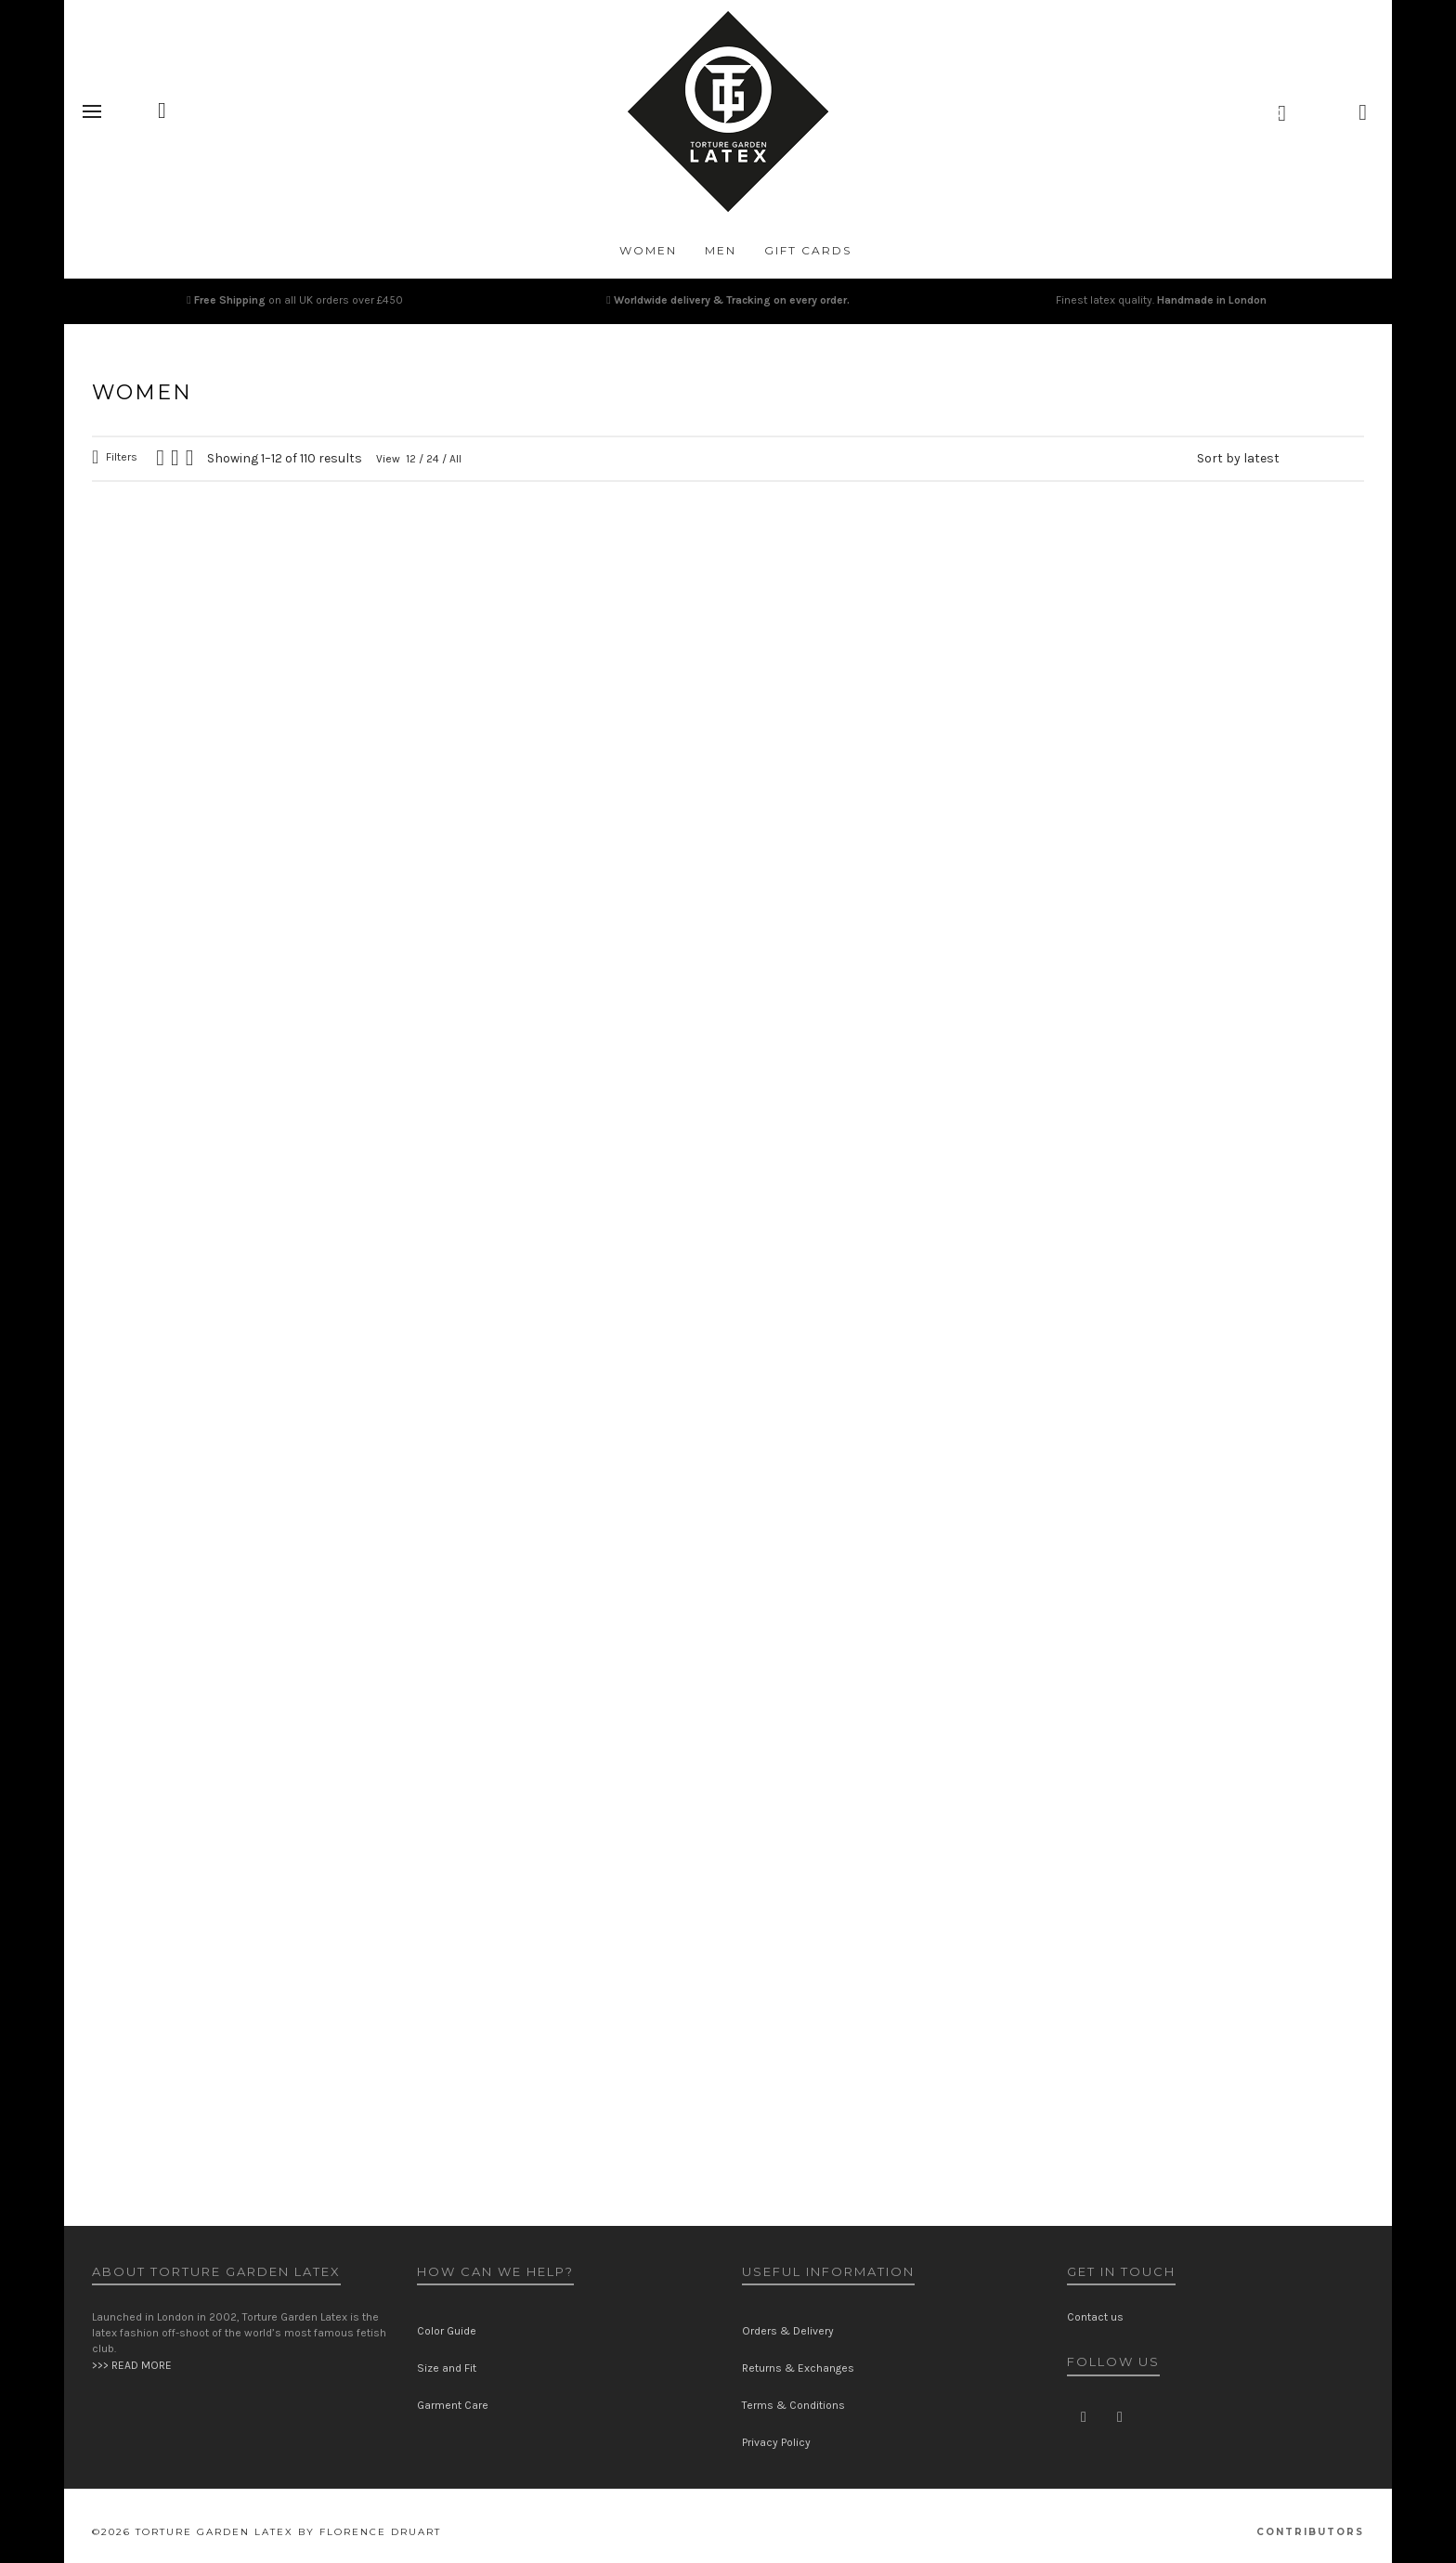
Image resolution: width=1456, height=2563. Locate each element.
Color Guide (446, 2330)
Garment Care (452, 2405)
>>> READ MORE (132, 2365)
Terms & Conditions (793, 2405)
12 (411, 458)
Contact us (1095, 2316)
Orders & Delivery (788, 2330)
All (455, 458)
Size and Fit (446, 2367)
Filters (121, 456)
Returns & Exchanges (798, 2367)
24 (432, 458)
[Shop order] (1280, 459)
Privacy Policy (776, 2442)
